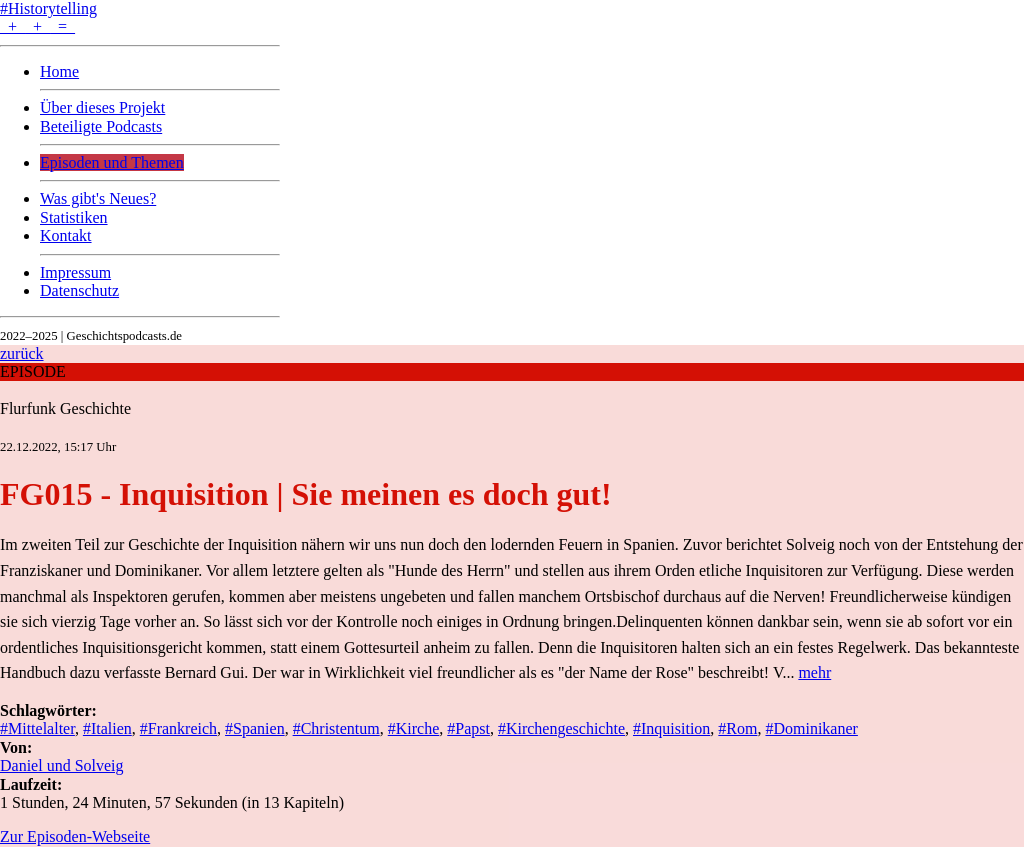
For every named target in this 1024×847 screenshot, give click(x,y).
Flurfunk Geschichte (65, 408)
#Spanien (255, 728)
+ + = (37, 26)
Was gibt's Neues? (98, 198)
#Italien (107, 728)
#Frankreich (178, 728)
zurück (22, 353)
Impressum (75, 272)
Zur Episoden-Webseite (75, 836)
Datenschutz (79, 290)
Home (59, 71)
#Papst (468, 728)
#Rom (737, 728)
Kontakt (66, 235)
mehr (814, 672)
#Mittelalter (37, 728)
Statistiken (74, 217)
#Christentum (336, 728)
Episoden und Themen (112, 162)
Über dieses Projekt (102, 107)
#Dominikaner (811, 728)
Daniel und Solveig (62, 765)
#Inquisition (671, 728)
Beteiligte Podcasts (101, 126)
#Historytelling (48, 8)
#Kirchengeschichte (561, 728)
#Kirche (414, 728)
